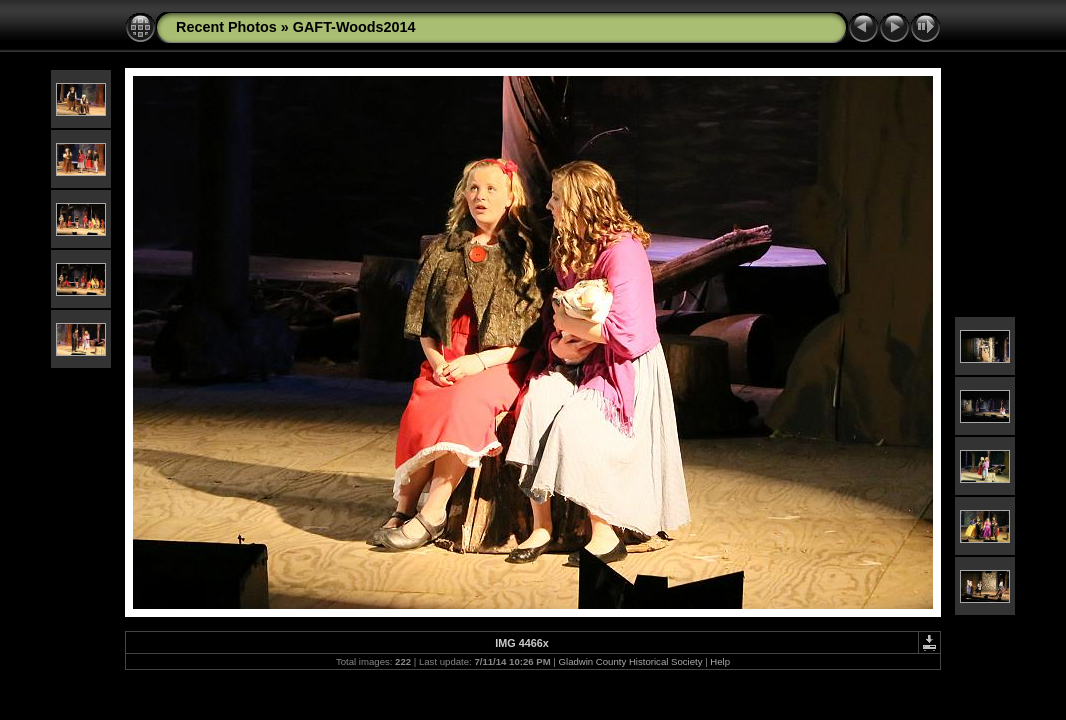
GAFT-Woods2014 (354, 27)
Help (720, 661)
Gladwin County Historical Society (631, 661)
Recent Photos (226, 27)
